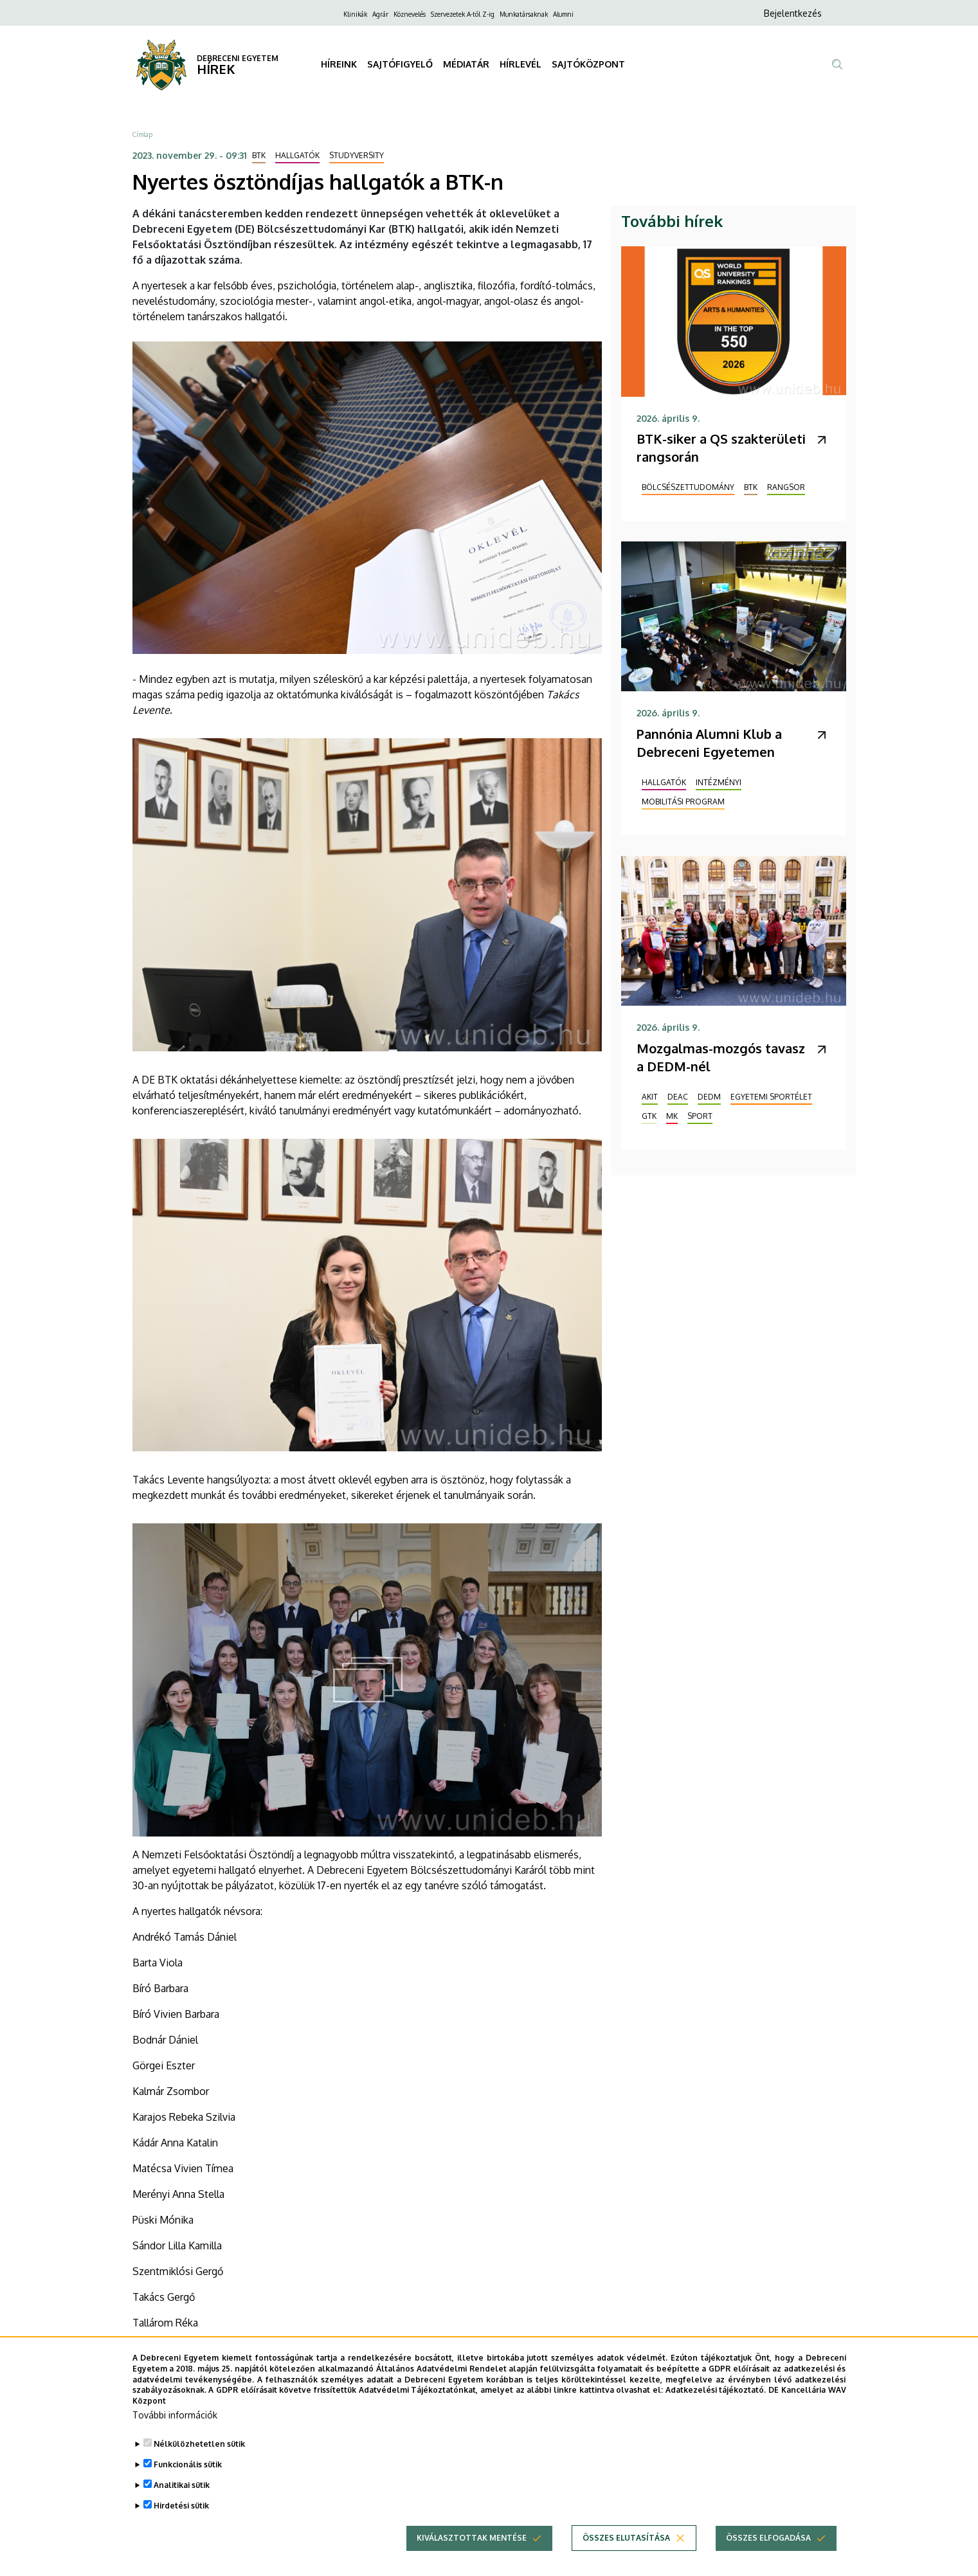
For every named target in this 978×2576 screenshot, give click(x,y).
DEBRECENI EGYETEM (237, 58)
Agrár (380, 14)
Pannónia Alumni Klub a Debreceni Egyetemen (709, 742)
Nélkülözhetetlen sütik (199, 2464)
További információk (174, 2434)
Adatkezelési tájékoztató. (716, 2410)
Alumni (563, 14)
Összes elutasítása (626, 2557)
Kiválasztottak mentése (472, 2557)
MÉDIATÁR (466, 64)
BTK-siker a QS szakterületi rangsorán (721, 447)
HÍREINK (339, 64)
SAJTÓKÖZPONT (588, 64)
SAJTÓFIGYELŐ (400, 64)
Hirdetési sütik (181, 2525)
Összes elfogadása (768, 2557)
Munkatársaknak (524, 14)
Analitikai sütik (182, 2505)
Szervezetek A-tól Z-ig (462, 14)
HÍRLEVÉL (520, 64)
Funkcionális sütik (188, 2484)
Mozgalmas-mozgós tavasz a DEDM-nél (721, 1057)
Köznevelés (410, 14)
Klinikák (355, 14)
